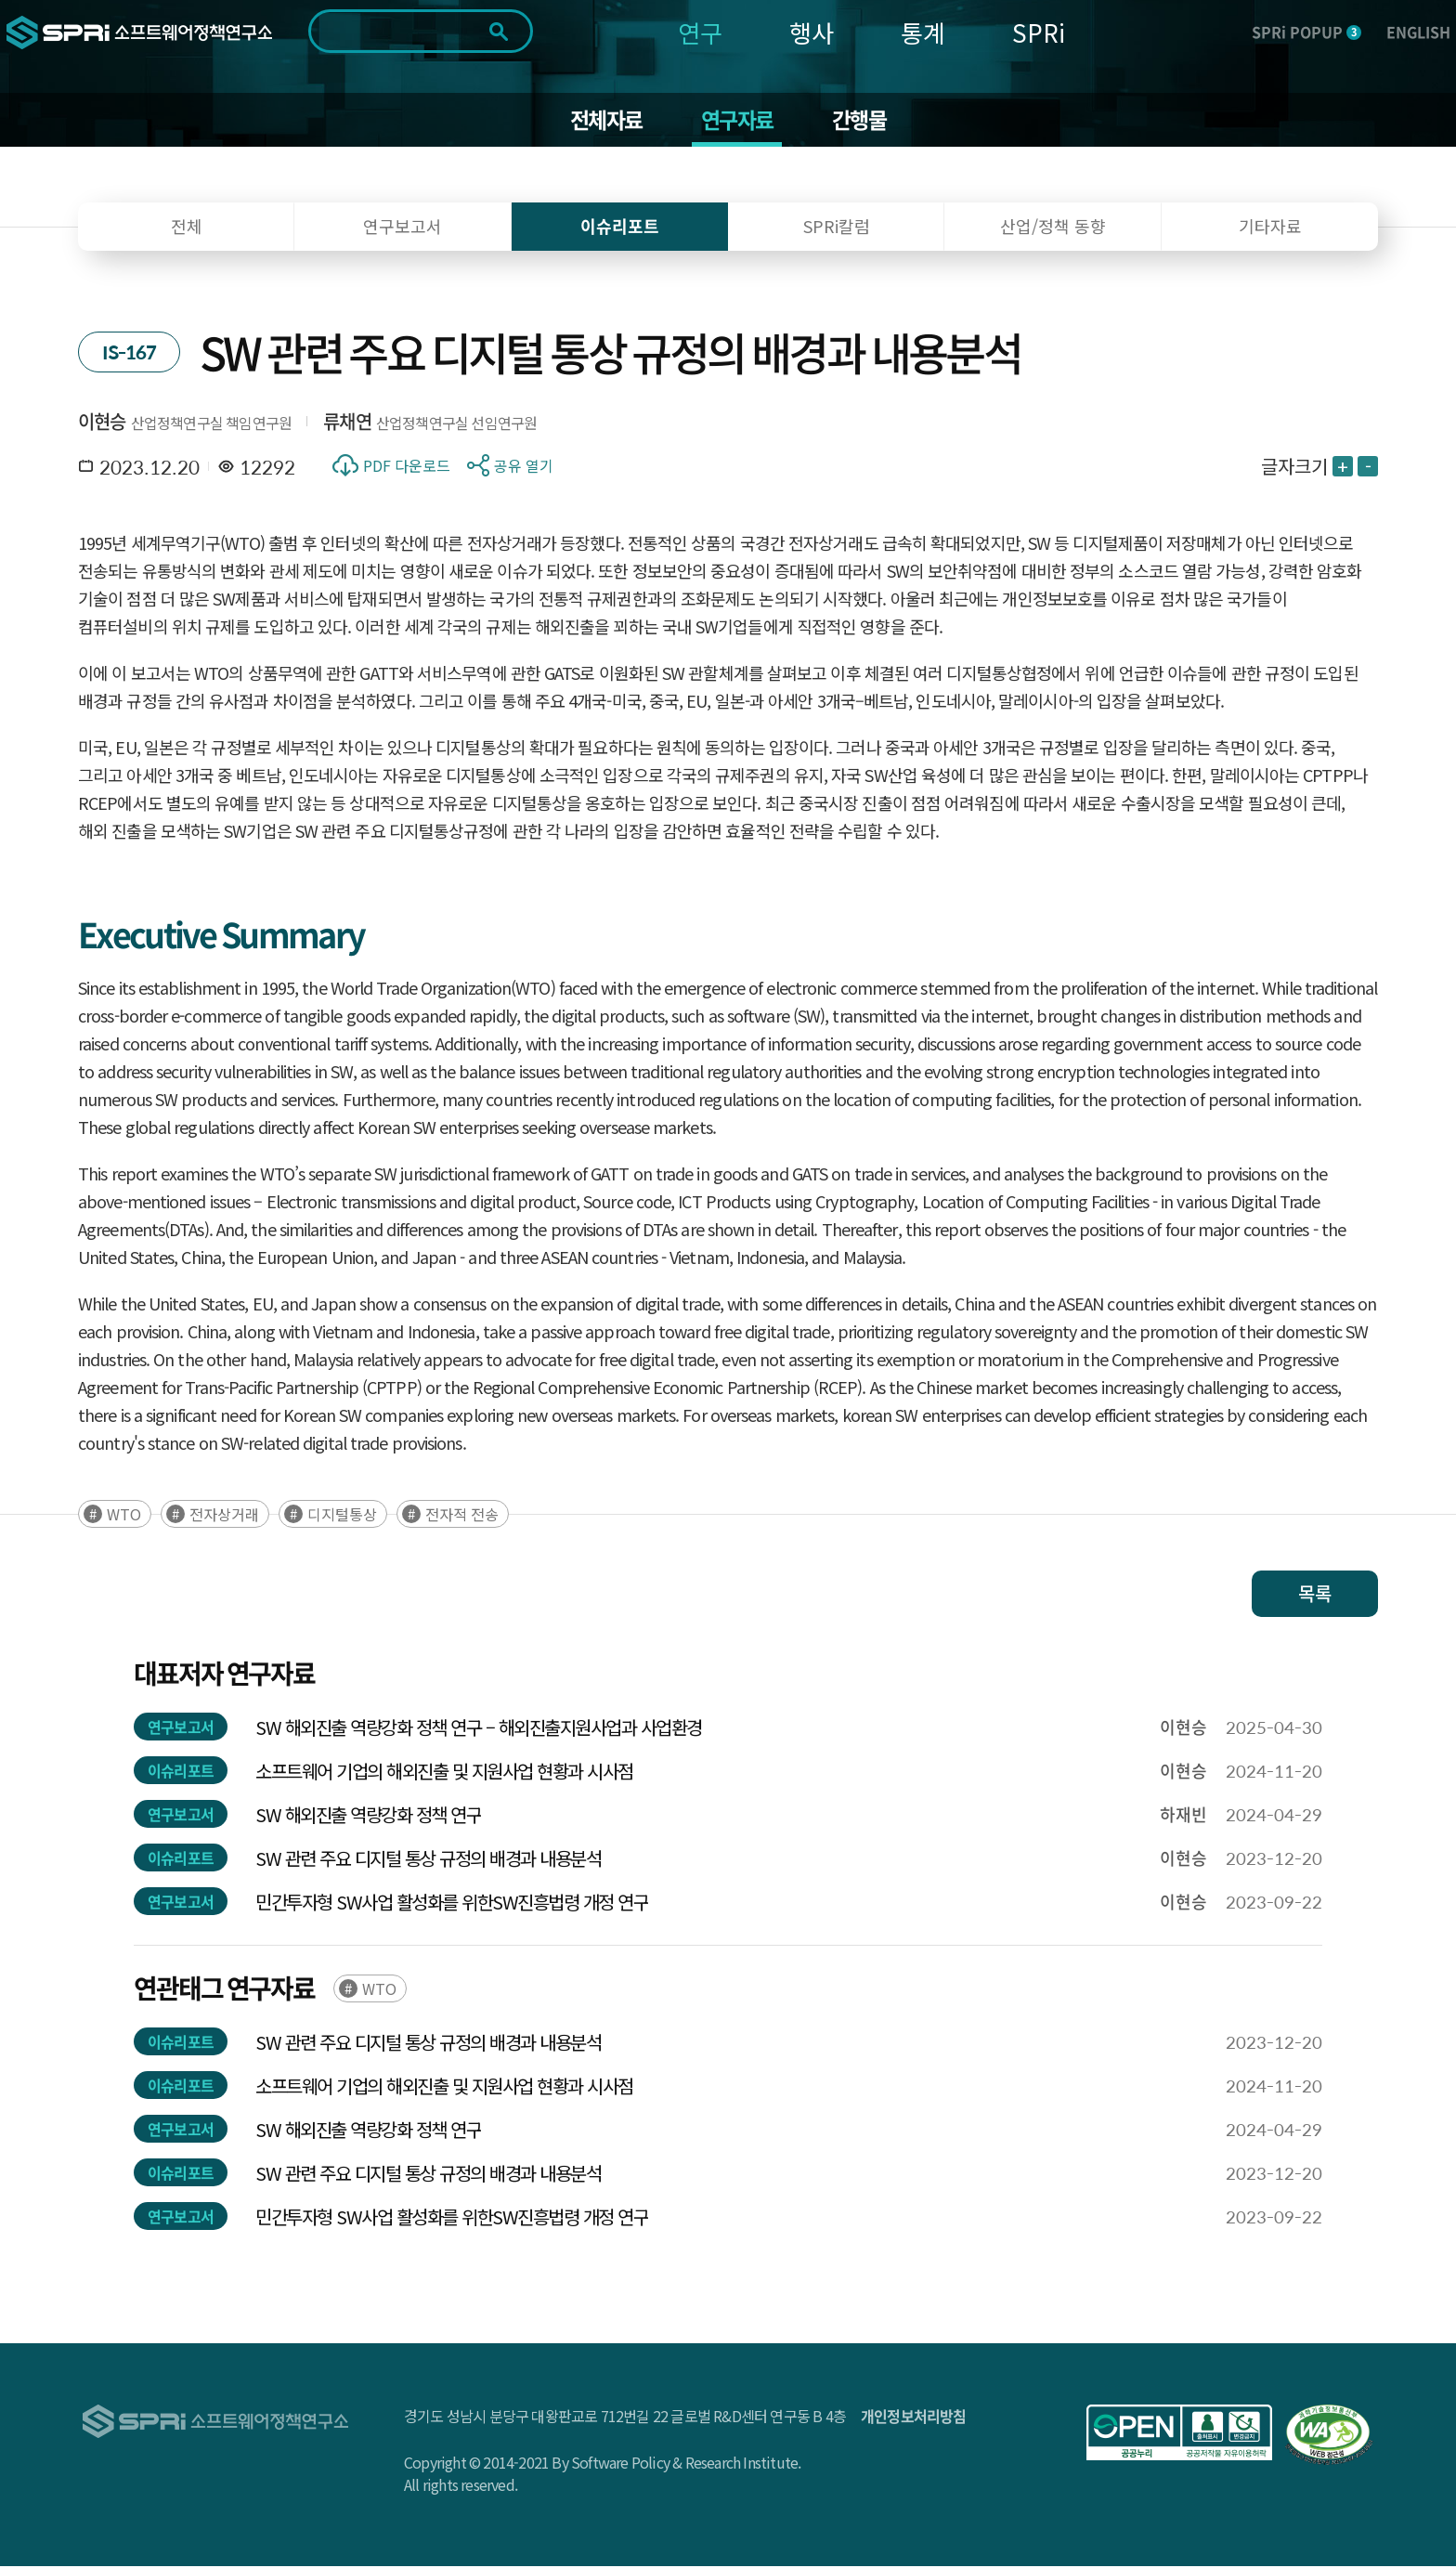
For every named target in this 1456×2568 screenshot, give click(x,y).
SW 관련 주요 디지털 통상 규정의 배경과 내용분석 (428, 1859)
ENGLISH (1418, 31)
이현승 (102, 423)
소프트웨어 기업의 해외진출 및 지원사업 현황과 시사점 (444, 1772)
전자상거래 (224, 1516)
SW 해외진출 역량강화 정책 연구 (368, 1816)
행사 (811, 32)
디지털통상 (342, 1516)
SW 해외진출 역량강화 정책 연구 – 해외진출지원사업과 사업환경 (478, 1728)
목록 (1315, 1595)
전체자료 (603, 120)
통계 (923, 32)
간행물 (863, 120)
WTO (124, 1516)
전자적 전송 (462, 1516)
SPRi (1038, 32)
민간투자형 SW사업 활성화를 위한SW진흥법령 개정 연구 (451, 1903)
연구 (700, 32)
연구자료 (737, 120)
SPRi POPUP (1306, 31)
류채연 (347, 423)
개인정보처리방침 (914, 2417)
